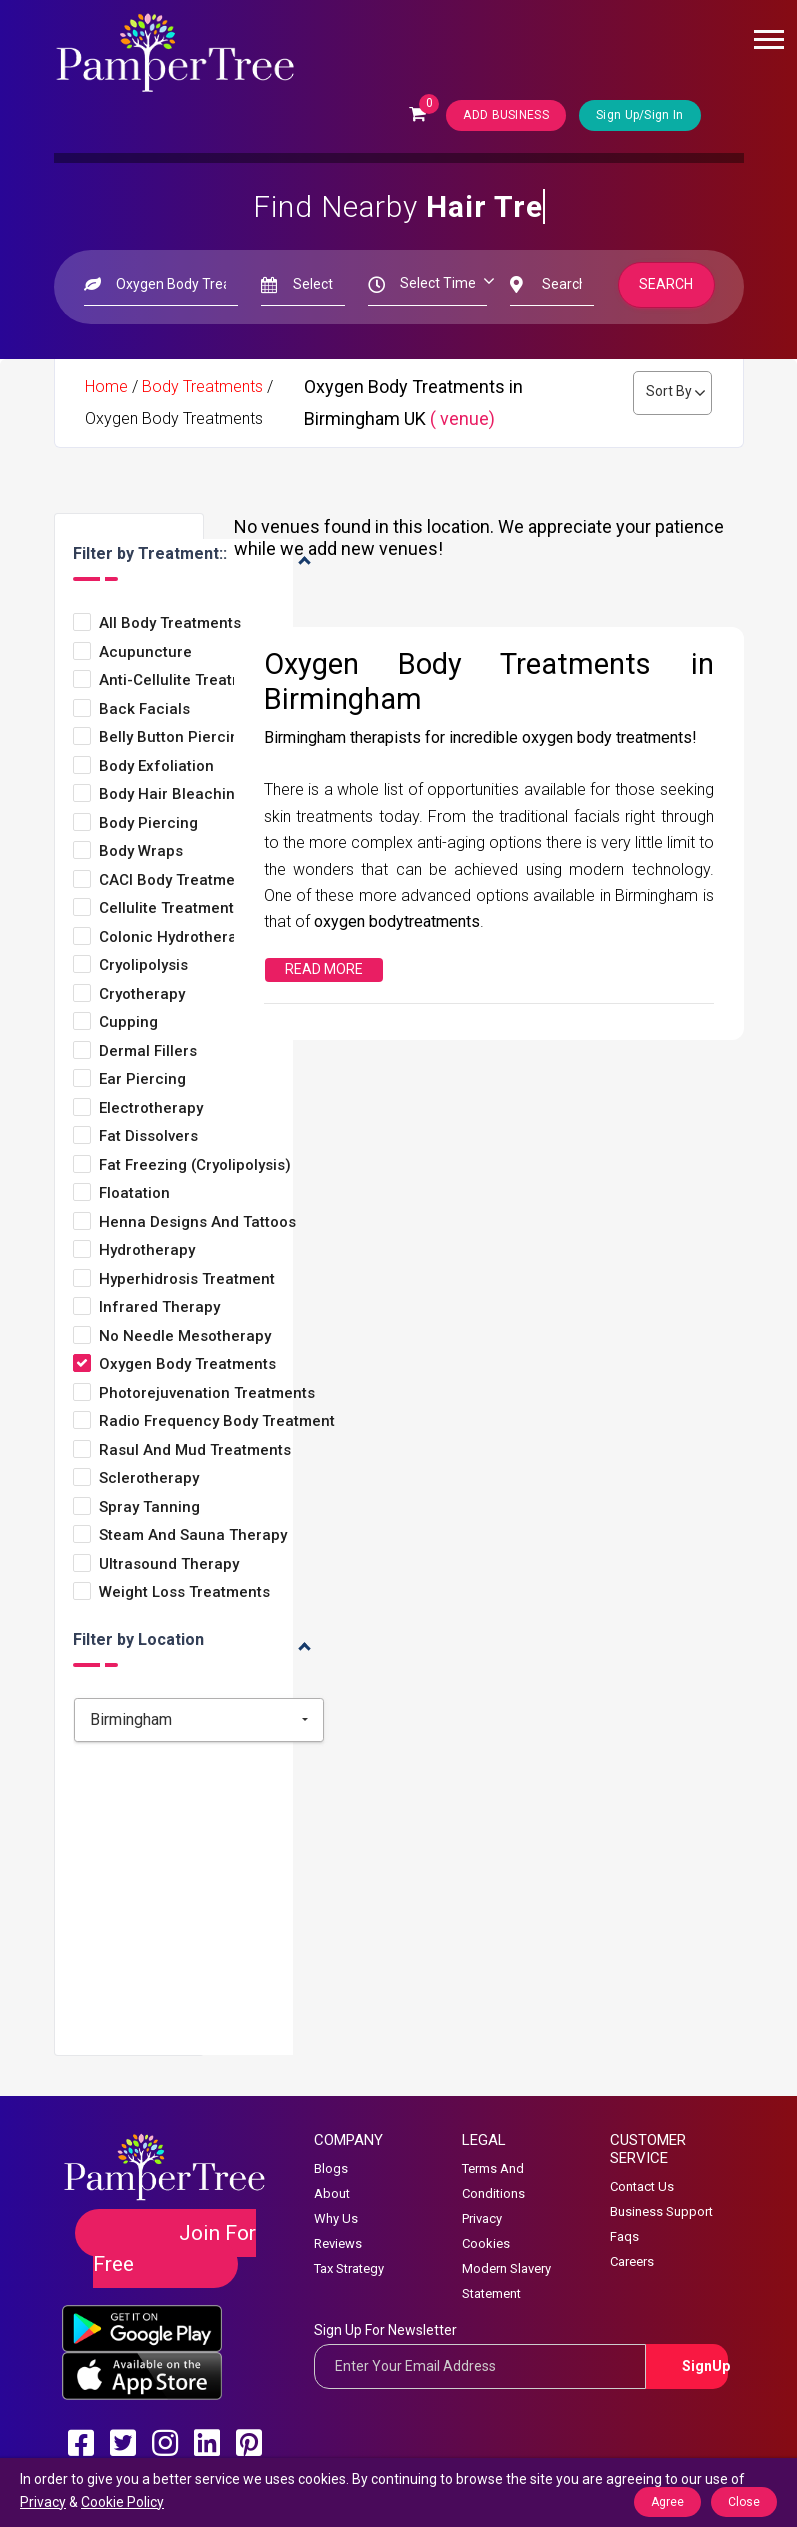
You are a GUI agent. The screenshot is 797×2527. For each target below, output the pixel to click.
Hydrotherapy (147, 1250)
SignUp (705, 2366)
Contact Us (642, 2186)
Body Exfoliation (156, 766)
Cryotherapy (142, 994)
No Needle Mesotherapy (185, 1336)
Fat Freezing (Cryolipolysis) (195, 1165)
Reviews (338, 2243)
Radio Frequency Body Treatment (217, 1421)
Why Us (336, 2218)
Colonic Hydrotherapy (176, 937)
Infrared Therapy (159, 1307)
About (332, 2193)
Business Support (661, 2211)
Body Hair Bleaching (171, 794)
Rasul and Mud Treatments (195, 1450)
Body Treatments (202, 386)
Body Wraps (141, 851)
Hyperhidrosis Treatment (187, 1279)
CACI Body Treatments (178, 880)
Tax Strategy (349, 2268)
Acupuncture (145, 652)
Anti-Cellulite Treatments (187, 680)
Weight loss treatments (184, 1592)
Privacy (482, 2218)
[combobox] (199, 1720)
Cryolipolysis (143, 965)
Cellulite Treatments (170, 908)
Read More (324, 969)
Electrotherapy (151, 1108)
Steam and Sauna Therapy (193, 1535)
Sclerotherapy (149, 1478)
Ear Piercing (142, 1079)
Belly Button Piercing (173, 737)
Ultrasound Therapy (169, 1564)
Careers (632, 2261)
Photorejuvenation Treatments (207, 1393)
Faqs (624, 2236)
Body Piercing (148, 823)
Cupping (128, 1022)
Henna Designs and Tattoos (197, 1222)
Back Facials (144, 709)
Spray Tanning (149, 1507)
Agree (667, 2502)
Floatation (134, 1193)
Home (106, 386)
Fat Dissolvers (148, 1136)
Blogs (331, 2168)
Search (666, 284)
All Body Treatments (170, 623)
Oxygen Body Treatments (187, 1364)
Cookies (486, 2243)
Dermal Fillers (148, 1051)
